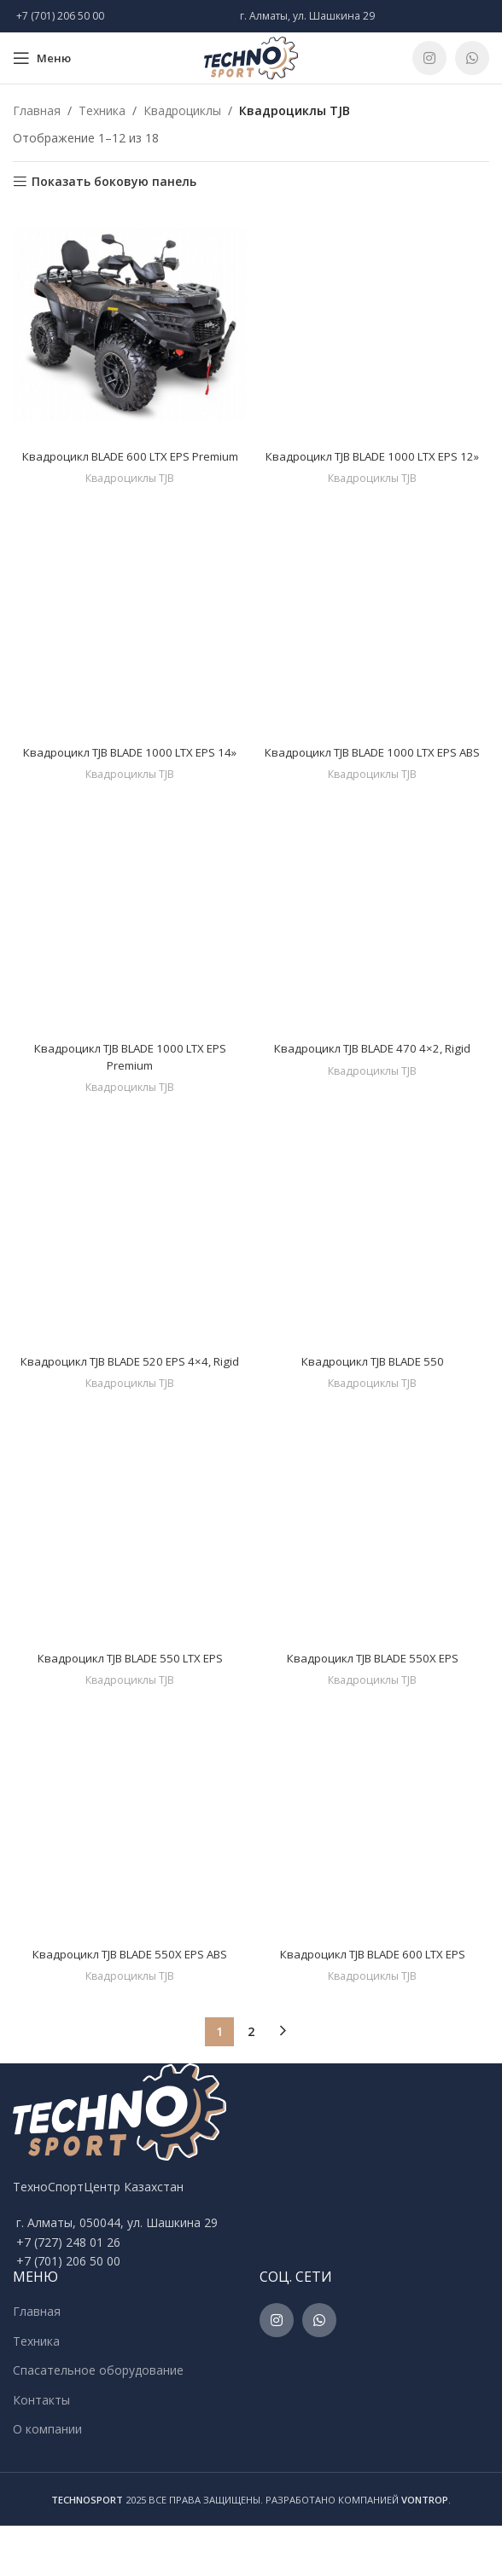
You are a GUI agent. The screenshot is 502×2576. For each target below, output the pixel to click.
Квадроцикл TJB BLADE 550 (372, 1394)
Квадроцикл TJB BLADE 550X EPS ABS (129, 2004)
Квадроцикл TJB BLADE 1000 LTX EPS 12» (372, 464)
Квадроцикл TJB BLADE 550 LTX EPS (130, 1707)
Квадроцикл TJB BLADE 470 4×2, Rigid (373, 1082)
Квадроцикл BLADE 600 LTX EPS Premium (130, 464)
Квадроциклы (182, 110)
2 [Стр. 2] (251, 2082)
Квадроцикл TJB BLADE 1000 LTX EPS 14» (129, 777)
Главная (37, 110)
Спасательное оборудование (98, 2420)
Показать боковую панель (114, 182)
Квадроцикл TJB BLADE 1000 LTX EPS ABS (372, 777)
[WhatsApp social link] (472, 58)
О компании (47, 2479)
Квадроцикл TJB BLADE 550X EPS (372, 1707)
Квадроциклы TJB (130, 494)
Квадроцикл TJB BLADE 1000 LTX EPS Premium (129, 1090)
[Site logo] (251, 57)
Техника (102, 110)
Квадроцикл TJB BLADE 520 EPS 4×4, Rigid (130, 1402)
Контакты (41, 2450)
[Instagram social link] (429, 58)
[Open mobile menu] (41, 58)
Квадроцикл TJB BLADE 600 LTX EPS (372, 2004)
